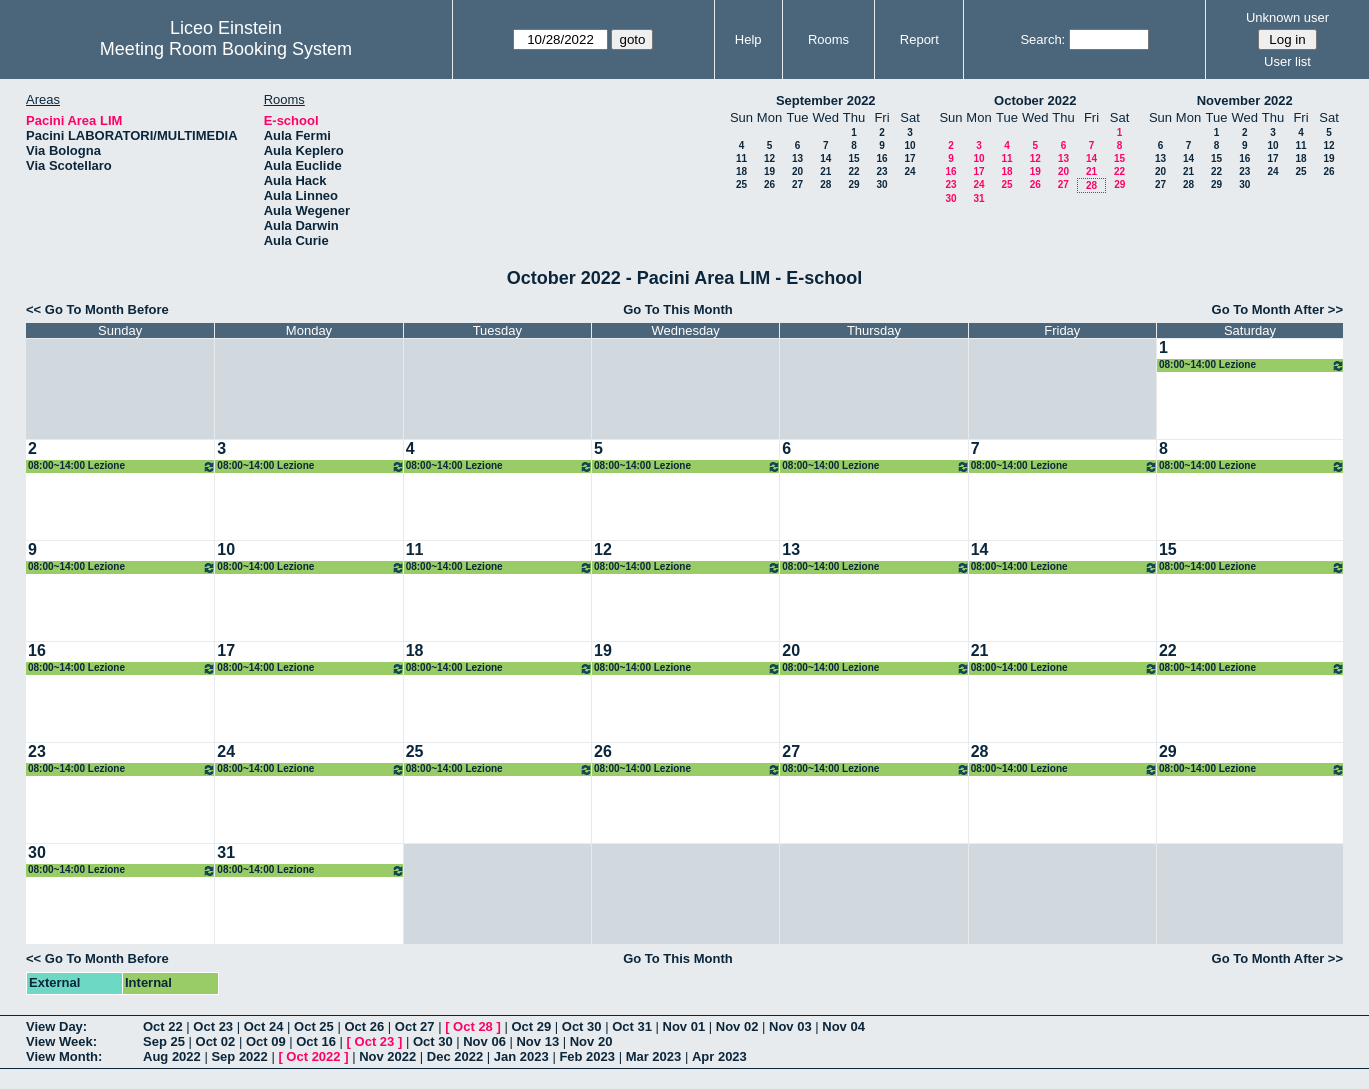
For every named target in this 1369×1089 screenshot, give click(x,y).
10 (909, 145)
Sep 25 (164, 1041)
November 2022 (1245, 100)
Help (748, 39)
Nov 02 (737, 1026)
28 (825, 184)
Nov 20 (591, 1041)
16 (881, 158)
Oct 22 (163, 1026)
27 (797, 184)
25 (741, 184)
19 (769, 171)
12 (769, 158)
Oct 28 (473, 1026)
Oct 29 (531, 1026)
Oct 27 (415, 1026)
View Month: (64, 1056)
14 (825, 158)
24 (909, 171)
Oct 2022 (313, 1056)
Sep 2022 (239, 1056)
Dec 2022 (455, 1056)
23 (881, 171)
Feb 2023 (587, 1056)
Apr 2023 (719, 1056)
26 (769, 184)
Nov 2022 (387, 1056)
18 (741, 171)
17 (909, 158)
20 (797, 171)
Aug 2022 (172, 1056)
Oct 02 (216, 1041)
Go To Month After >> (1277, 309)
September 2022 (826, 100)
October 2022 (1035, 100)
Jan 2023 (521, 1056)
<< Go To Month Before (97, 309)
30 (881, 184)
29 (853, 184)
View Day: (56, 1026)
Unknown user (1287, 17)
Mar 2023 (654, 1056)
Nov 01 (684, 1026)
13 (797, 158)
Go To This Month (678, 309)
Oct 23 (213, 1026)
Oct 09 (266, 1041)
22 (853, 171)
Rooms (828, 39)
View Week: (61, 1041)
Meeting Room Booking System (226, 49)
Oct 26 (364, 1026)
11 (741, 158)
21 (825, 171)
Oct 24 (264, 1026)
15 (853, 158)
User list (1287, 61)
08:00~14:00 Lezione (1252, 365)
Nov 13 (537, 1041)
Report (919, 39)
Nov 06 (484, 1041)
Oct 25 (314, 1026)
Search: (1042, 39)
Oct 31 (632, 1026)
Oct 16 (316, 1041)
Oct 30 (582, 1026)
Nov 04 (843, 1026)
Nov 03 (790, 1026)
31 (978, 198)
